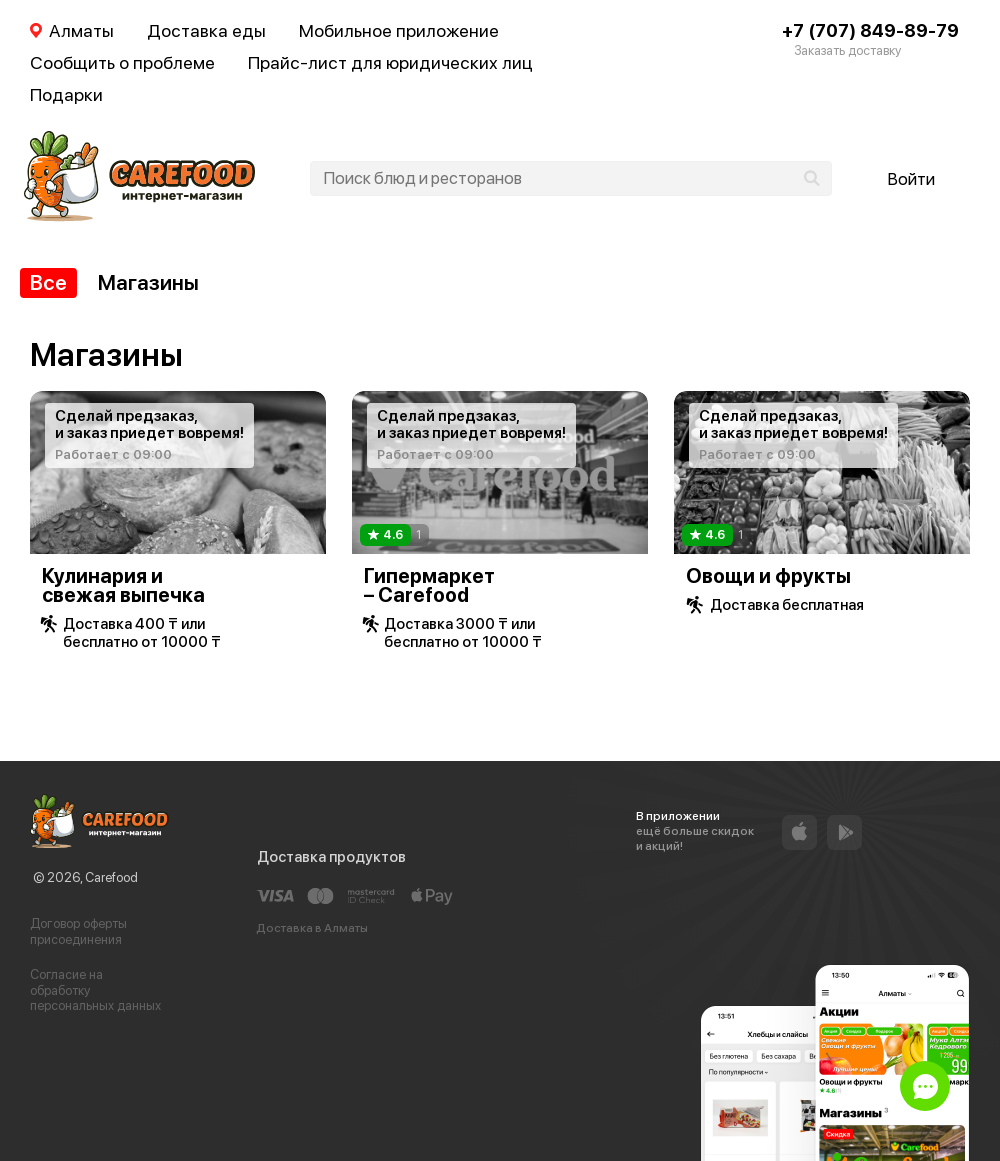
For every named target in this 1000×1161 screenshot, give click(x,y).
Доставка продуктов (331, 857)
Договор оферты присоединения (78, 931)
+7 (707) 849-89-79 (870, 30)
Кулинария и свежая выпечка (123, 585)
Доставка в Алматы (312, 928)
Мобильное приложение (399, 30)
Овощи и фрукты (768, 576)
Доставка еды (206, 30)
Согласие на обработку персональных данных (95, 990)
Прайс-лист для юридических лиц (390, 62)
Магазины (148, 282)
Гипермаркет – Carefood (429, 585)
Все (48, 282)
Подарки (66, 94)
